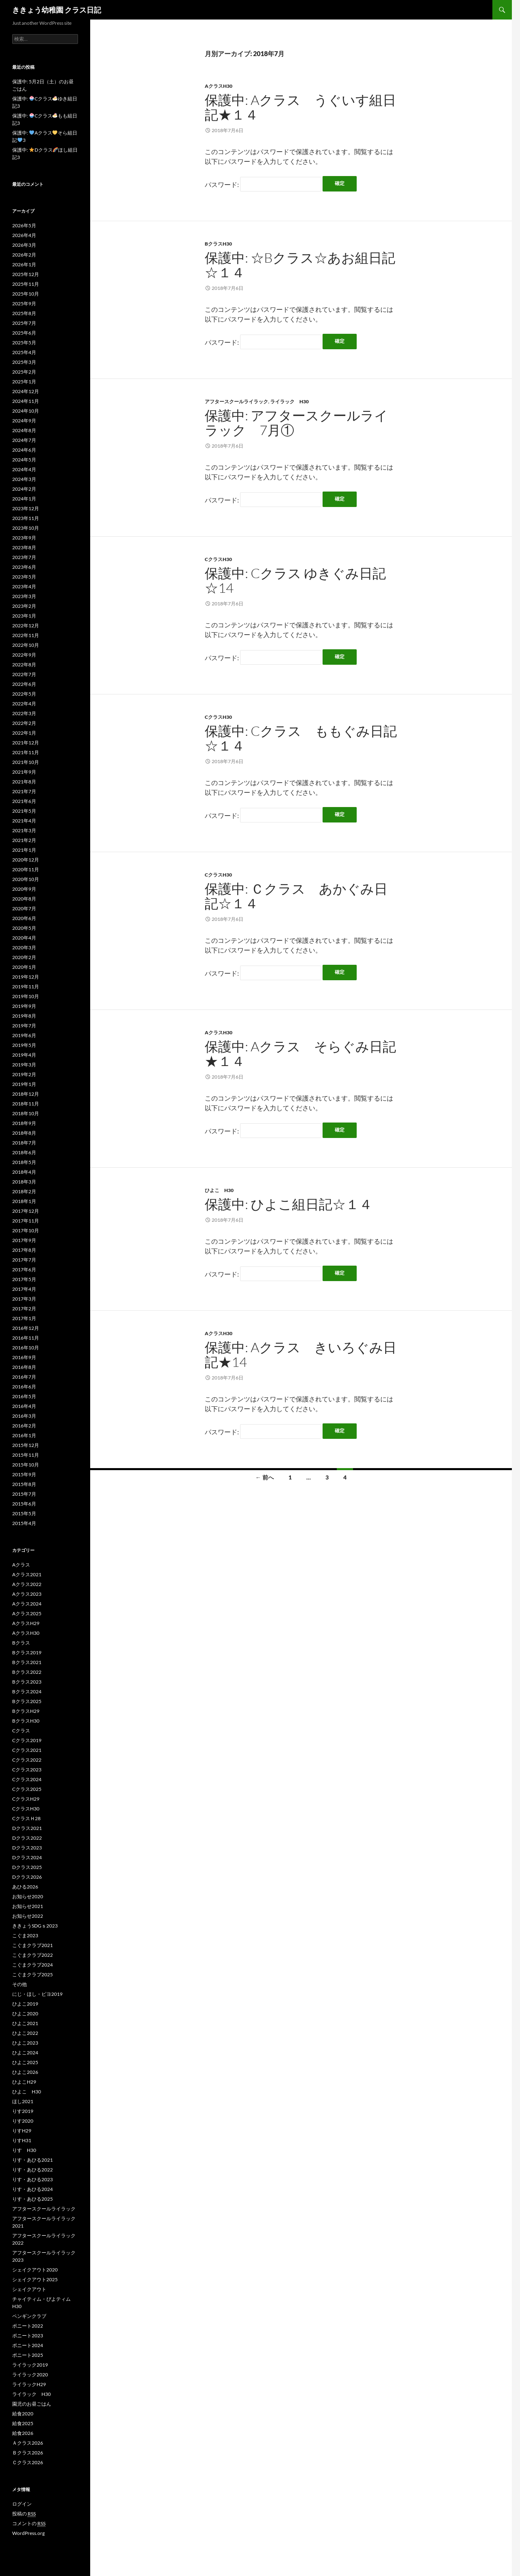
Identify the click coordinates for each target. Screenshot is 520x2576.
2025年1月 (24, 382)
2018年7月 (24, 1143)
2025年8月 (24, 313)
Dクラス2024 (27, 1857)
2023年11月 (25, 518)
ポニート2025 (27, 2355)
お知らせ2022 (27, 1916)
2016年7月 (24, 1377)
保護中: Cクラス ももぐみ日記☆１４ (301, 738)
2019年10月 (25, 996)
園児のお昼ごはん (31, 2404)
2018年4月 (24, 1172)
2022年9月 (24, 655)
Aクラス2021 (26, 1574)
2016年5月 (24, 1396)
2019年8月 (24, 1016)
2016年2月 (24, 1426)
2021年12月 (25, 743)
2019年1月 (24, 1084)
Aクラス (21, 1565)
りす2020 (22, 2121)
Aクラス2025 (26, 1613)
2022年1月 (24, 733)
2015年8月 (24, 1484)
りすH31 (21, 2140)
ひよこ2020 (25, 2013)
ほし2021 (22, 2101)
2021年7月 (24, 791)
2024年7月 (24, 440)
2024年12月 (25, 391)
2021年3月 (24, 830)
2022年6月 (24, 684)
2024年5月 (24, 460)
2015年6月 (24, 1504)
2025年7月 (24, 323)
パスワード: (263, 184)
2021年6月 (24, 801)
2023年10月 (25, 528)
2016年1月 (24, 1435)
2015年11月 (25, 1455)
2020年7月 (24, 908)
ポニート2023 (27, 2335)
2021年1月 (24, 850)
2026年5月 (24, 225)
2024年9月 (24, 421)
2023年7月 (24, 557)
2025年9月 (24, 303)
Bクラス (21, 1643)
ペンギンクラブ (29, 2316)
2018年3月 (24, 1182)
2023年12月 (25, 508)
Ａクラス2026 (27, 2443)
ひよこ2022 (25, 2033)
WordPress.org (28, 2533)
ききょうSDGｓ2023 (35, 1926)
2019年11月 (25, 986)
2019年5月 (24, 1045)
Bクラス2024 (26, 1691)
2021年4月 (24, 821)
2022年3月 (24, 713)
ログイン (22, 2504)
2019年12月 (25, 977)
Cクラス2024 (26, 1779)
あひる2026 (25, 1887)
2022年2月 (24, 723)
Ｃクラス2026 (27, 2462)
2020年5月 (24, 928)
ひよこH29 (24, 2082)
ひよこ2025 (25, 2062)
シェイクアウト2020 (35, 2270)
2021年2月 (24, 840)
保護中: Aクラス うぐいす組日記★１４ (300, 107)
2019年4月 (24, 1055)
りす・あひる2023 (32, 2179)
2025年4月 (24, 352)
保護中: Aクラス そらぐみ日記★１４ (300, 1053)
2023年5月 (24, 577)
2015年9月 (24, 1474)
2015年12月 (25, 1445)
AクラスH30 (218, 86)
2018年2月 (24, 1191)
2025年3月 (24, 362)
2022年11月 (25, 635)
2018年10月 (25, 1113)
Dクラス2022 (27, 1838)
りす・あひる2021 (32, 2160)
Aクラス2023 (26, 1594)
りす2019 (22, 2111)
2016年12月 (25, 1328)
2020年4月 (24, 938)
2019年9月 (24, 1006)
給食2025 (22, 2423)
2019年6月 (24, 1035)
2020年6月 (24, 918)
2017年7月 (24, 1260)
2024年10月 (25, 411)
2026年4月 (24, 235)
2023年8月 (24, 547)
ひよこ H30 (219, 1190)
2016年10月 (25, 1348)
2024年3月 (24, 479)
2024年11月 (25, 401)
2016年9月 (24, 1357)
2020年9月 (24, 889)
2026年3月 (24, 245)
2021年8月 (24, 782)
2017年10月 (25, 1230)
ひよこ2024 (25, 2052)
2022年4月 (24, 704)
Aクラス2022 (26, 1584)
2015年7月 (24, 1494)
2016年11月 (25, 1338)
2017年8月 (24, 1250)
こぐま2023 (25, 1935)
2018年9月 (24, 1123)
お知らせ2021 (27, 1906)
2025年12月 (25, 274)
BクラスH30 (218, 244)
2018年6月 (24, 1152)
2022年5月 (24, 694)
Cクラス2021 (26, 1750)
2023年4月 (24, 586)
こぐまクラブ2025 (32, 1974)
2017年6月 (24, 1269)
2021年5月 (24, 811)
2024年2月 (24, 489)
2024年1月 (24, 499)
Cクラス (21, 1730)
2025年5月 (24, 342)
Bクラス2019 (26, 1652)
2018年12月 (25, 1094)
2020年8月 (24, 899)
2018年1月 (24, 1201)
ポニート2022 (27, 2326)
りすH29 (21, 2131)
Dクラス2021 (27, 1828)
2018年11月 (25, 1104)
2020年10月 (25, 879)
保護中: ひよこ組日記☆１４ (289, 1204)
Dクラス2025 (27, 1867)
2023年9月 (24, 538)
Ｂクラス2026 (27, 2453)
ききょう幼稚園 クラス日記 (56, 9)
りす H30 (24, 2150)
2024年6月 (24, 450)
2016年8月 (24, 1367)
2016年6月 (24, 1387)
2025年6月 (24, 333)
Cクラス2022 (26, 1760)
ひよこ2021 (25, 2023)
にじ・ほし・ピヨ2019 (37, 1994)
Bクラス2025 (26, 1701)
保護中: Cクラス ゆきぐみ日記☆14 (295, 580)
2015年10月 (25, 1465)
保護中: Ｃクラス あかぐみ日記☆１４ (296, 896)
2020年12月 (25, 860)
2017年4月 (24, 1289)
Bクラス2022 (26, 1672)
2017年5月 (24, 1279)
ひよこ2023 (25, 2043)
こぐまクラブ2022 (32, 1955)
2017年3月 (24, 1299)
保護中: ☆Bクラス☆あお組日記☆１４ (300, 265)
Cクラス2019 (26, 1740)
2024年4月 (24, 469)
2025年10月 (25, 294)
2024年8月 (24, 430)
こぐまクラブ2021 (32, 1945)
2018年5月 (24, 1162)
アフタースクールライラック (236, 401)
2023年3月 (24, 596)
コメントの (29, 2523)
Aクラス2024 (26, 1604)
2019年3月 (24, 1065)
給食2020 (22, 2414)
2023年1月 (24, 616)
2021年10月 (25, 762)
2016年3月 (24, 1416)
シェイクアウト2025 (35, 2279)
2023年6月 (24, 567)
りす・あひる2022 (32, 2170)
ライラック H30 (289, 401)
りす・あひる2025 (32, 2199)
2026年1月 (24, 264)
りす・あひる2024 (32, 2189)
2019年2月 (24, 1074)
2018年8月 (24, 1133)
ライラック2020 (30, 2374)
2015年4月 (24, 1523)
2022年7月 (24, 674)
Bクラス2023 (26, 1682)
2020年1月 (24, 967)
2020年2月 (24, 957)
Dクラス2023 (27, 1848)
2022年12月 (25, 625)
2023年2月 (24, 606)
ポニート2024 (27, 2345)
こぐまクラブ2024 (32, 1965)
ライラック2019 (30, 2365)
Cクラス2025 (26, 1789)
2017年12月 (25, 1211)
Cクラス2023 (26, 1770)
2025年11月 (25, 284)
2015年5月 (24, 1513)
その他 (19, 1984)
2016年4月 (24, 1406)
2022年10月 (25, 645)
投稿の (24, 2514)
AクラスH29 (25, 1623)
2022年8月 (24, 664)
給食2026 (22, 2433)
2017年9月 (24, 1240)
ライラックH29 (29, 2384)
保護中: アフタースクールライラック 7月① (296, 422)
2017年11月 (25, 1221)
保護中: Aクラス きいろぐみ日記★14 (300, 1354)
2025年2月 (24, 372)
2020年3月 (24, 947)
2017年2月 (24, 1308)
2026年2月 (24, 255)
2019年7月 (24, 1026)
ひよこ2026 (25, 2072)
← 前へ (265, 1477)
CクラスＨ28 (26, 1818)
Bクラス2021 (26, 1662)
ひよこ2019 (25, 2004)
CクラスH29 (25, 1799)
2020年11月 (25, 869)
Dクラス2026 (27, 1877)
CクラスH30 (218, 559)
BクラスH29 (25, 1711)
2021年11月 (25, 752)
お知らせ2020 (27, 1896)
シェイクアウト (31, 2289)
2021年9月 (24, 772)
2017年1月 (24, 1318)
